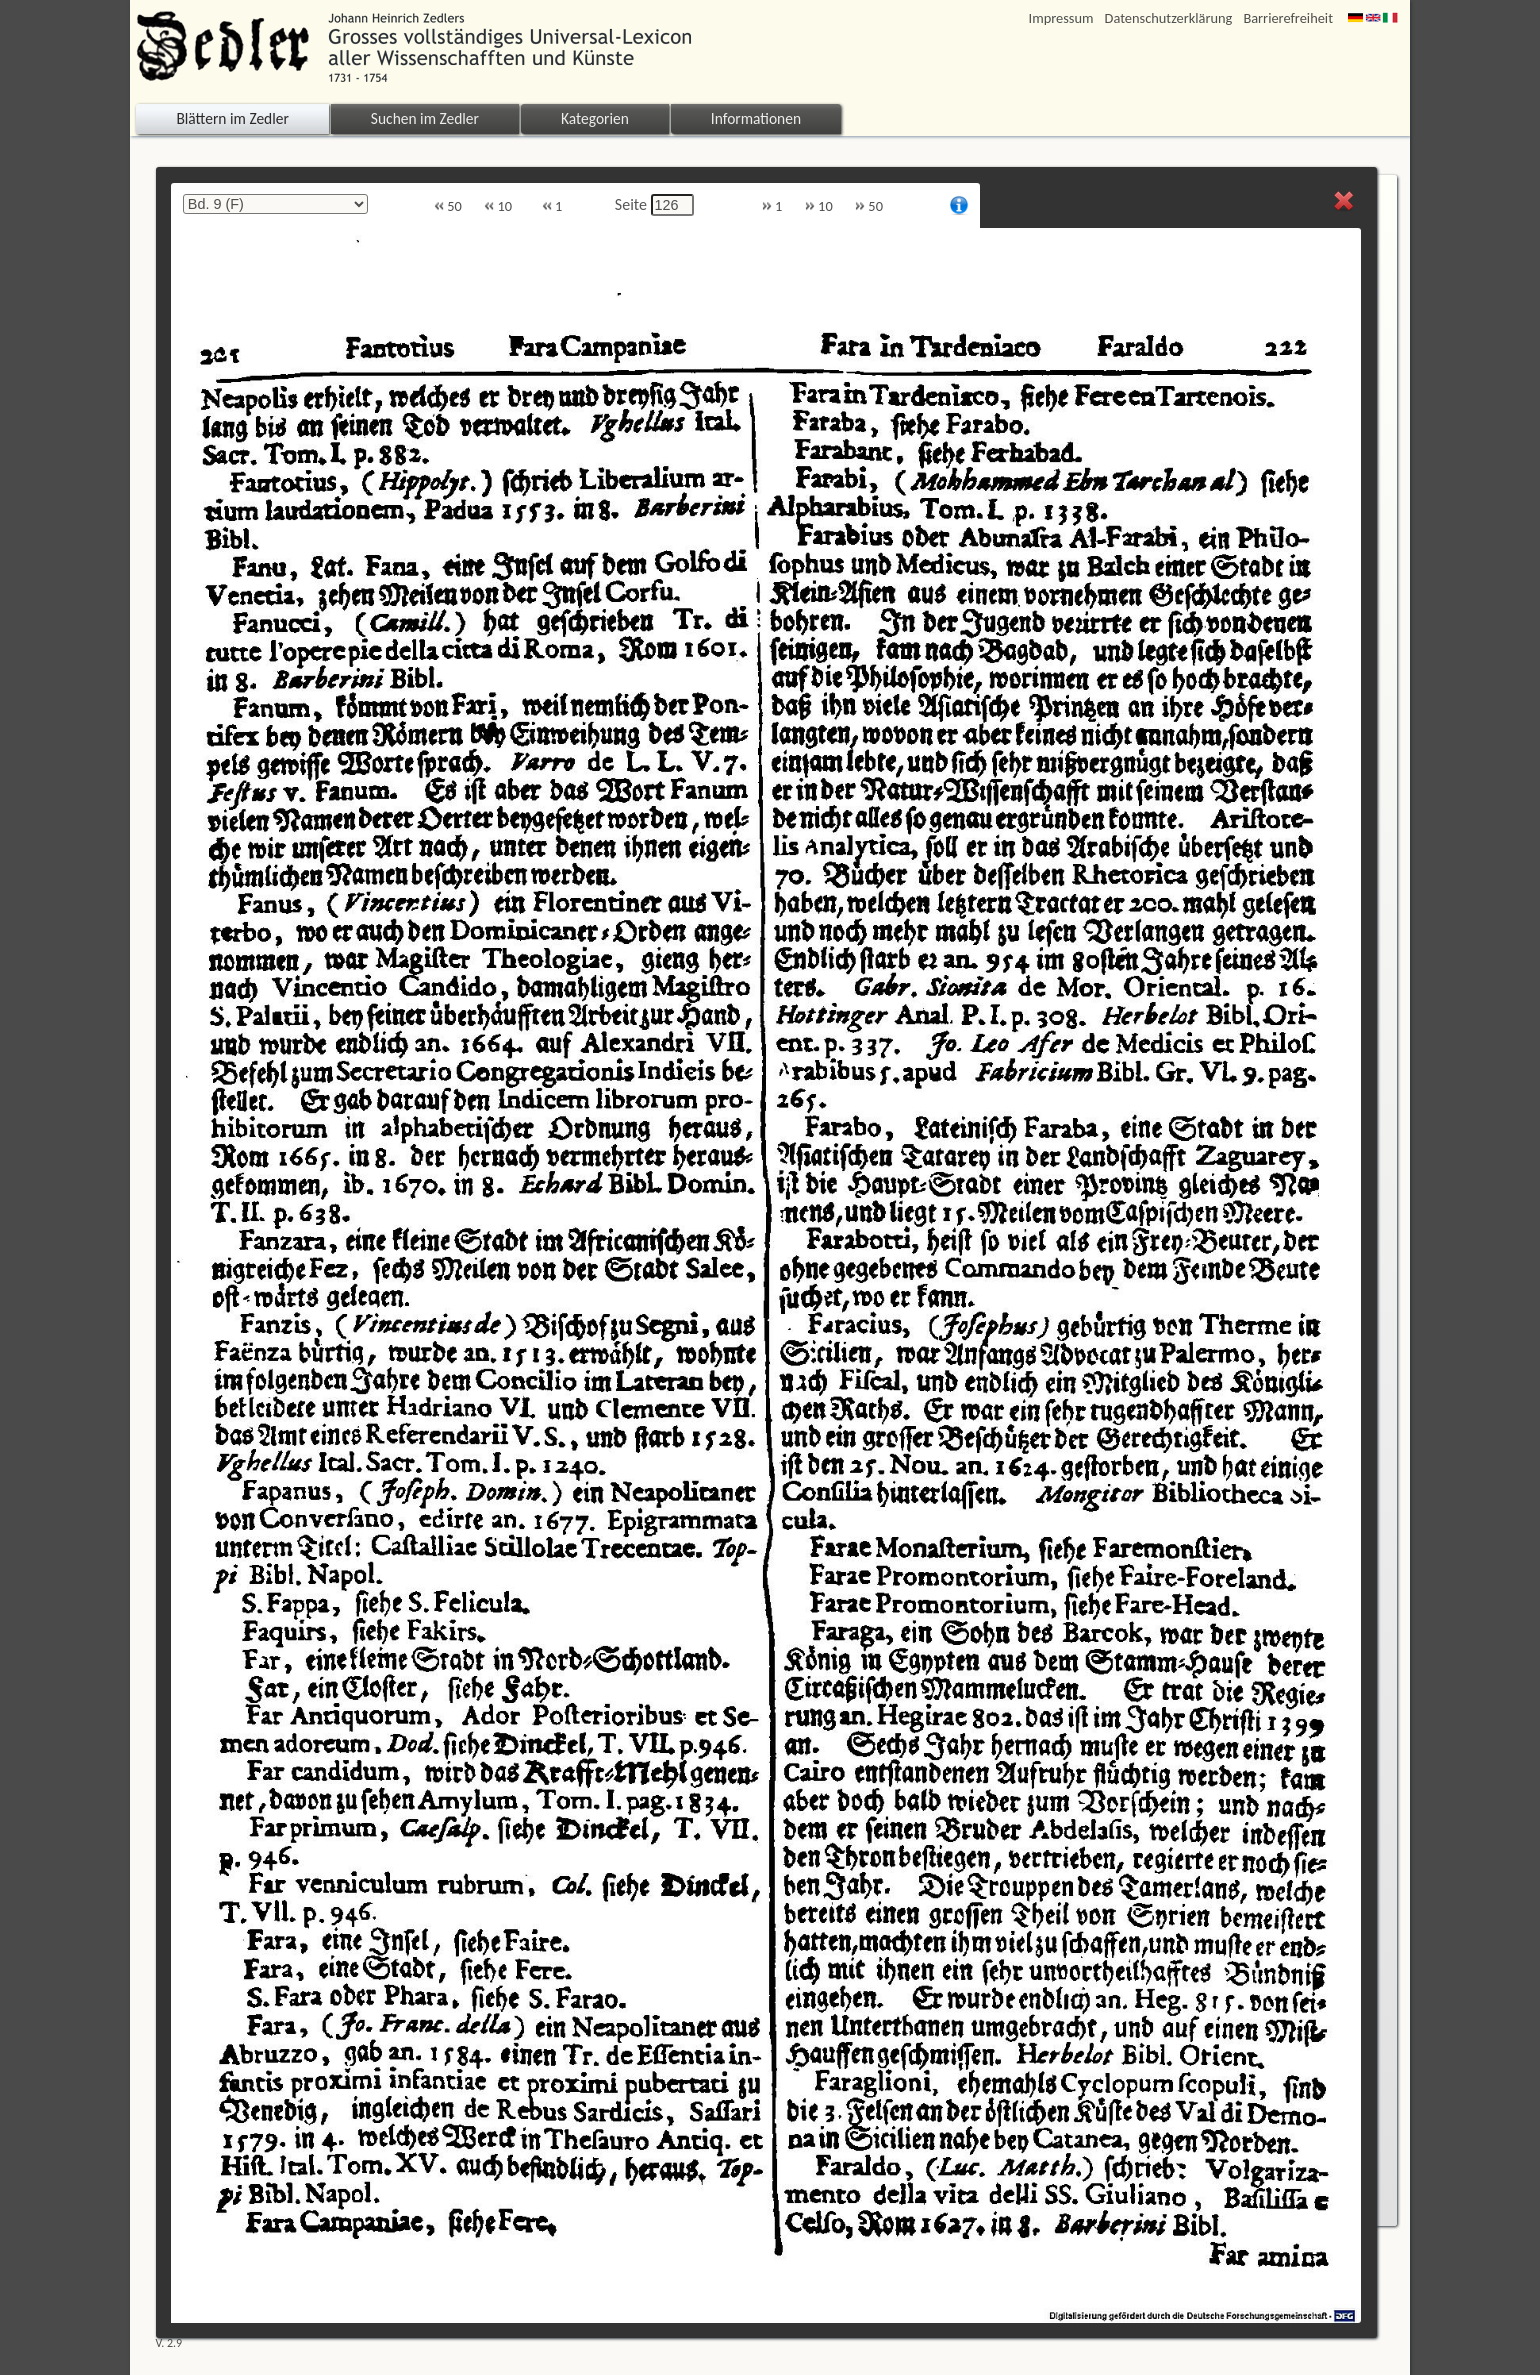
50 (448, 206)
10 (498, 206)
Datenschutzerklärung (1169, 18)
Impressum (1061, 18)
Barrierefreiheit (1288, 18)
